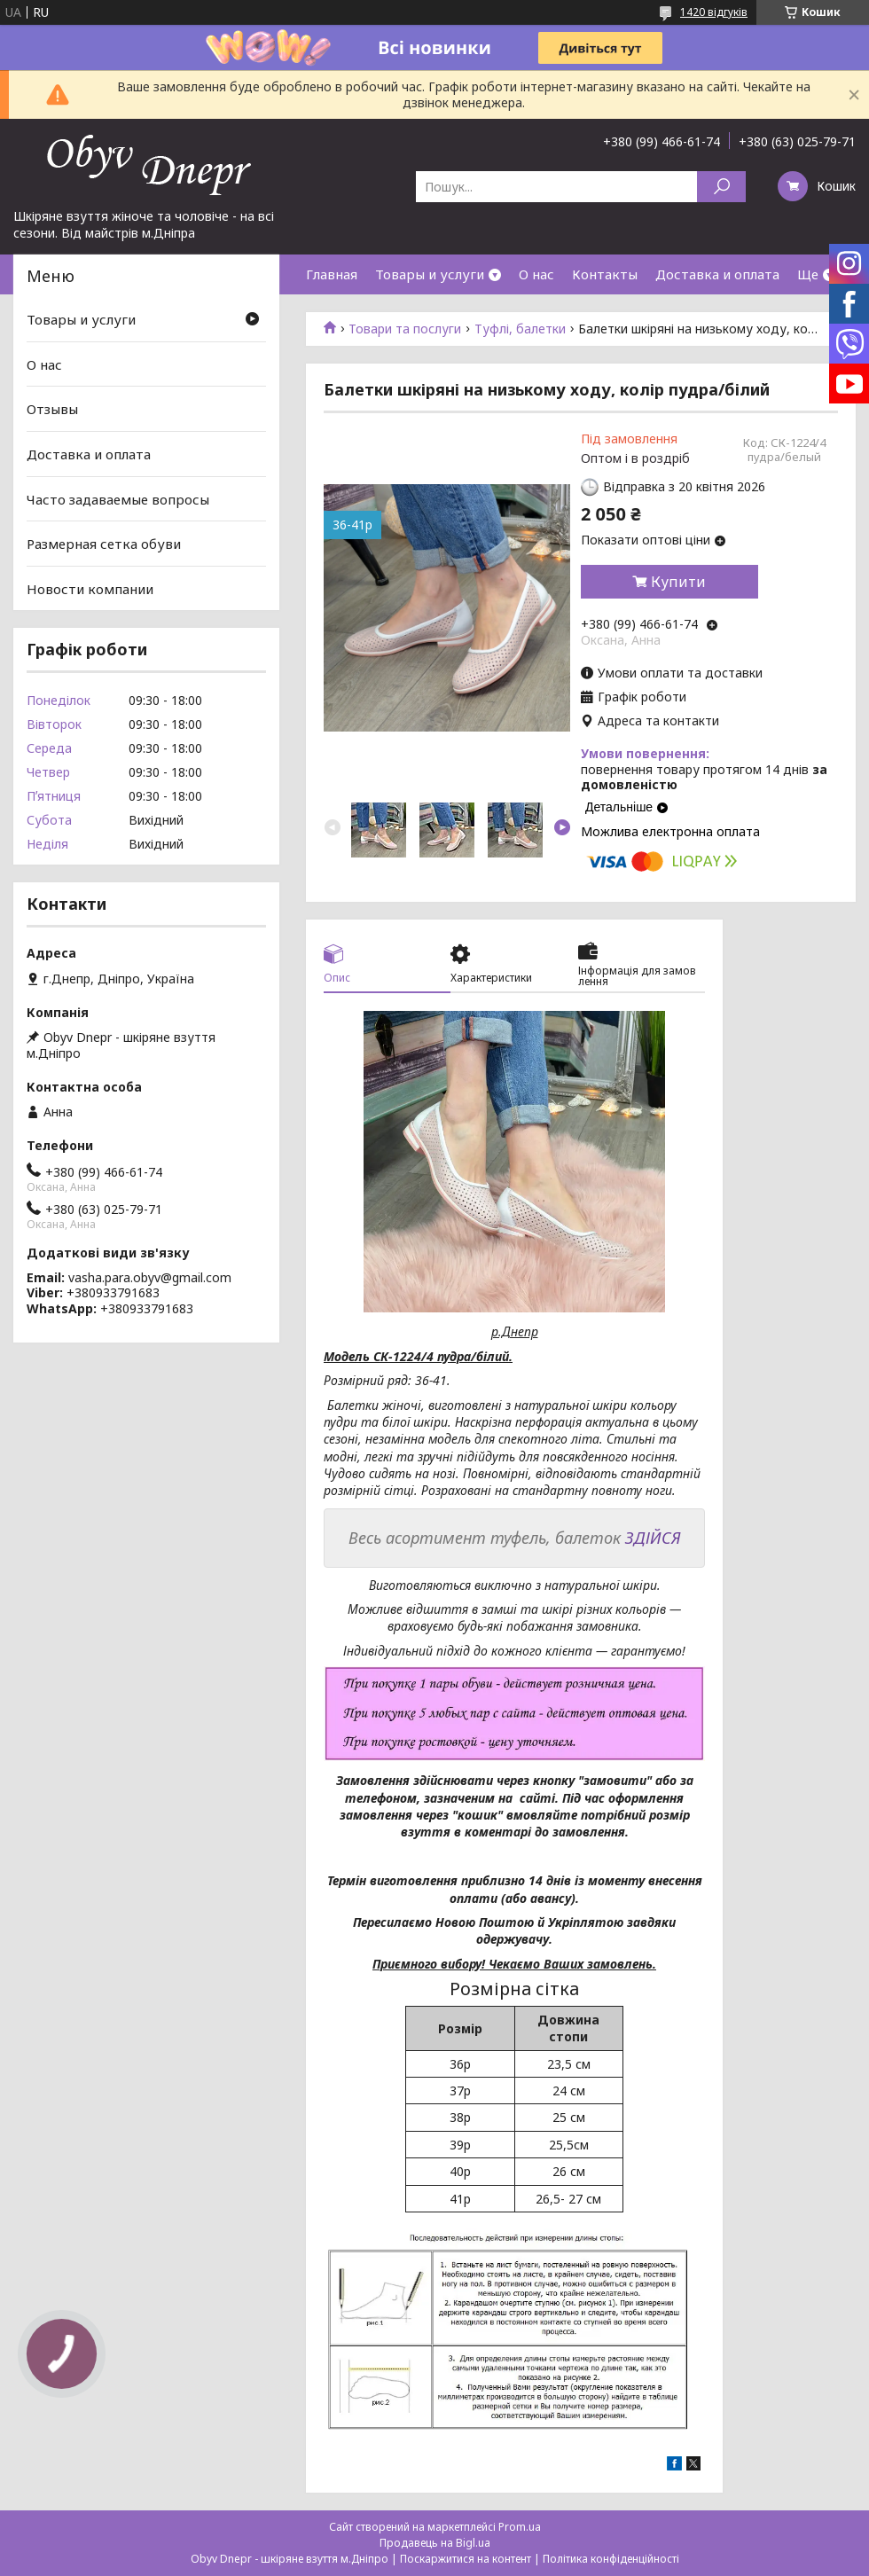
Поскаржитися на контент (465, 2558)
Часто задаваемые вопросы (118, 498)
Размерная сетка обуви (104, 543)
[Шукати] (721, 186)
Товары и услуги (429, 274)
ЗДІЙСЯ (653, 1537)
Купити (678, 581)
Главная (331, 274)
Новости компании (90, 589)
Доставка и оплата (717, 274)
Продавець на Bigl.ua (435, 2542)
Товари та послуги (404, 329)
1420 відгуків (714, 12)
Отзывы (52, 409)
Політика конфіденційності (611, 2558)
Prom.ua (519, 2526)
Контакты (605, 274)
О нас (536, 274)
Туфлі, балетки (520, 329)
